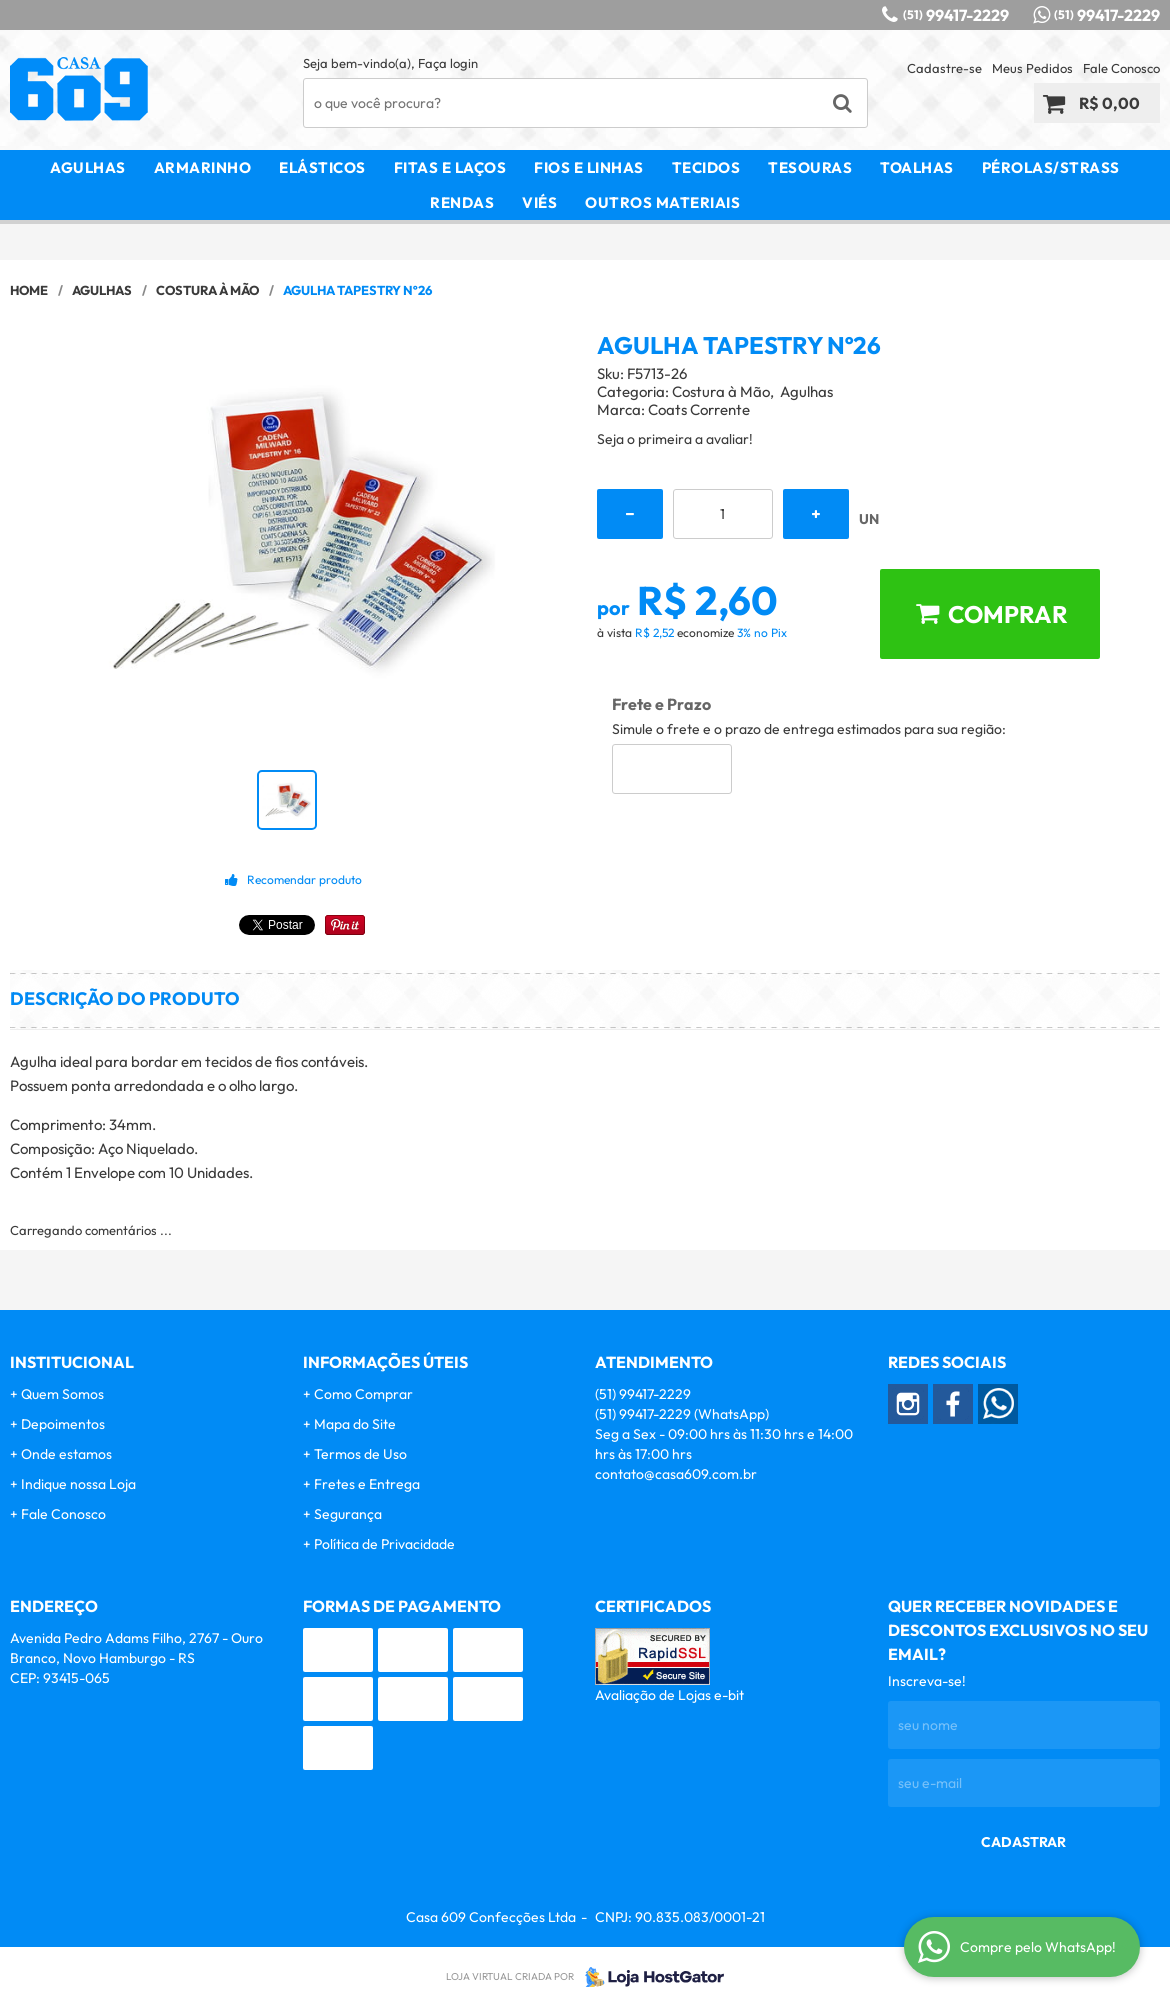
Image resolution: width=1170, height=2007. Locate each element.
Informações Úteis (385, 1362)
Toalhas (917, 167)
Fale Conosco (1121, 68)
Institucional (72, 1362)
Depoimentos (63, 1424)
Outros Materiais (662, 202)
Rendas (462, 202)
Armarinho (203, 167)
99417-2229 (956, 15)
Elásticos (322, 167)
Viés (539, 202)
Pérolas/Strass (1051, 167)
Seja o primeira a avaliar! (675, 439)
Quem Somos (62, 1394)
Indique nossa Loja (78, 1484)
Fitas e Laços (450, 167)
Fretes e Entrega (367, 1484)
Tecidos (706, 167)
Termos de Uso (360, 1454)
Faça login (448, 63)
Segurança (348, 1514)
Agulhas (88, 167)
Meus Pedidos (1032, 68)
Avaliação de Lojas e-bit (669, 1695)
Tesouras (810, 167)
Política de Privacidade (384, 1544)
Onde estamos (66, 1454)
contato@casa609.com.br (676, 1474)
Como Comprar (363, 1394)
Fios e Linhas (589, 167)
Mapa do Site (355, 1424)
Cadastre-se (944, 68)
